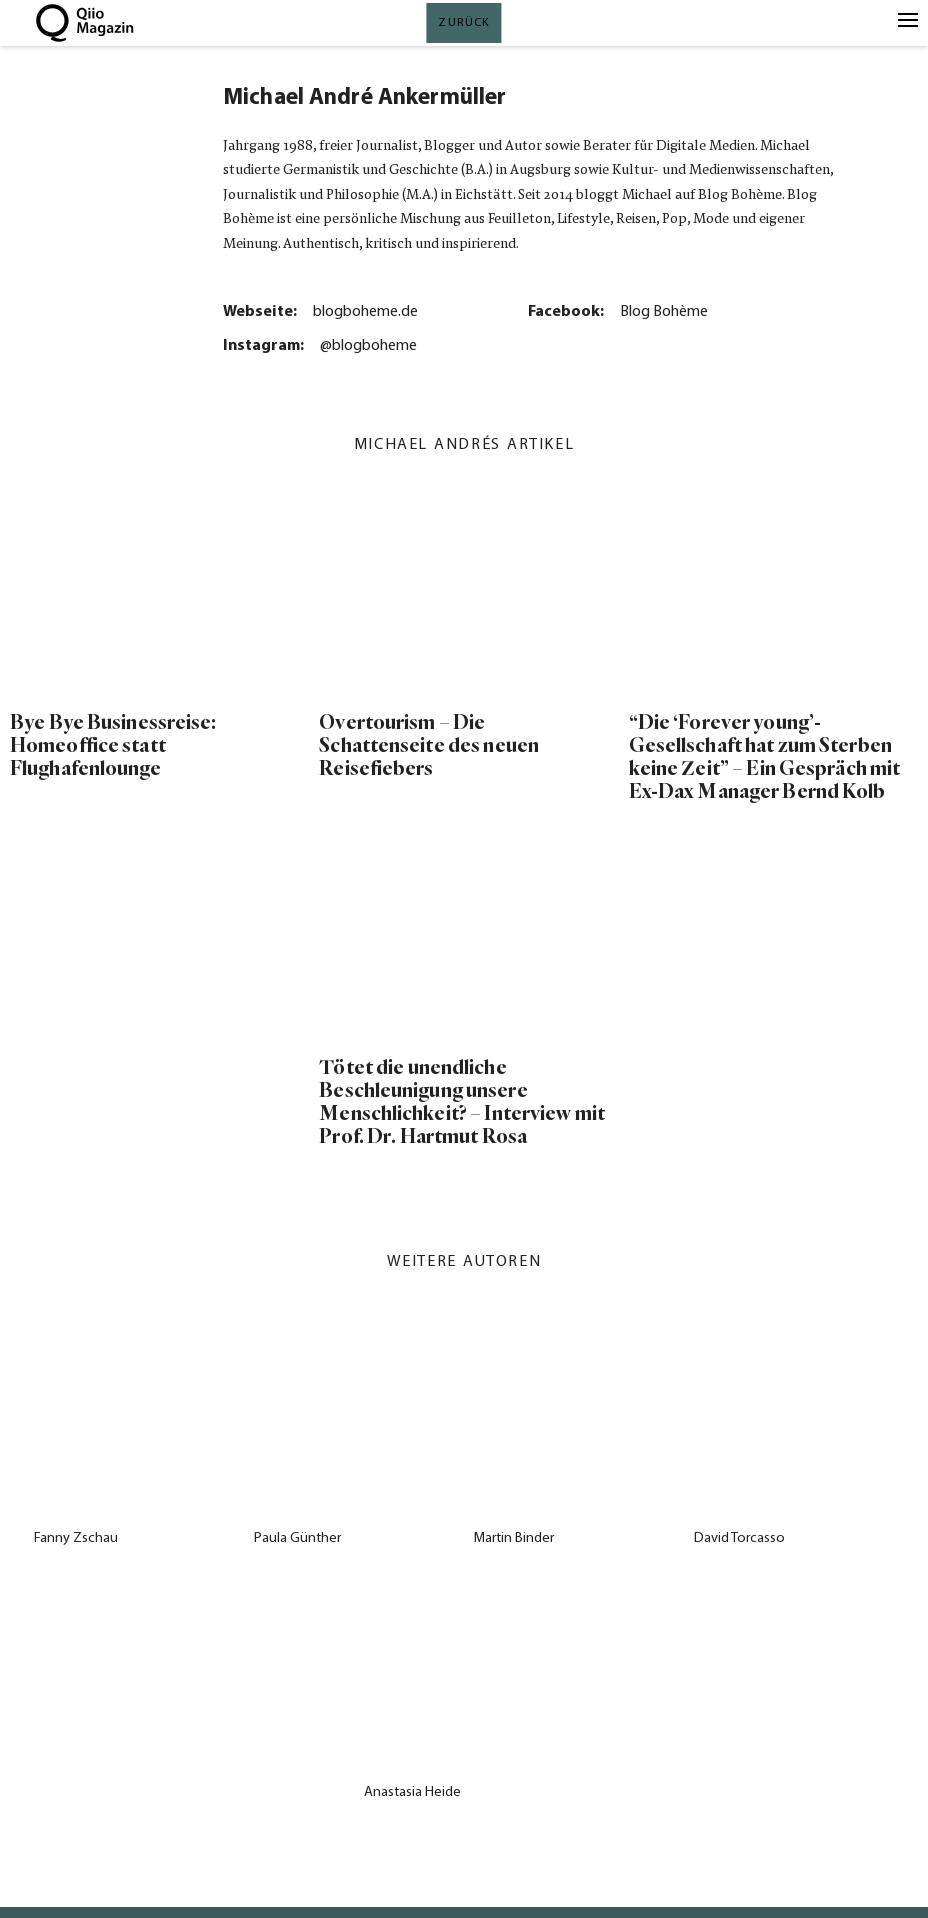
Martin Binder (514, 1538)
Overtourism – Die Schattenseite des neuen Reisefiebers (429, 745)
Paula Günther (297, 1538)
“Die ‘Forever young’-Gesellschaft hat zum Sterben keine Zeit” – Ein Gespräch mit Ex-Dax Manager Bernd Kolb (765, 757)
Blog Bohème (664, 312)
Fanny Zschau (76, 1538)
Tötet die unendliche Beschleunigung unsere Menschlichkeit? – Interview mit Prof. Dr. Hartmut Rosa (462, 1102)
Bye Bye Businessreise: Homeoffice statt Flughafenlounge (113, 745)
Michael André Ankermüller (364, 98)
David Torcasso (739, 1538)
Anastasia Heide (412, 1792)
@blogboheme (368, 346)
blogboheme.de (365, 312)
